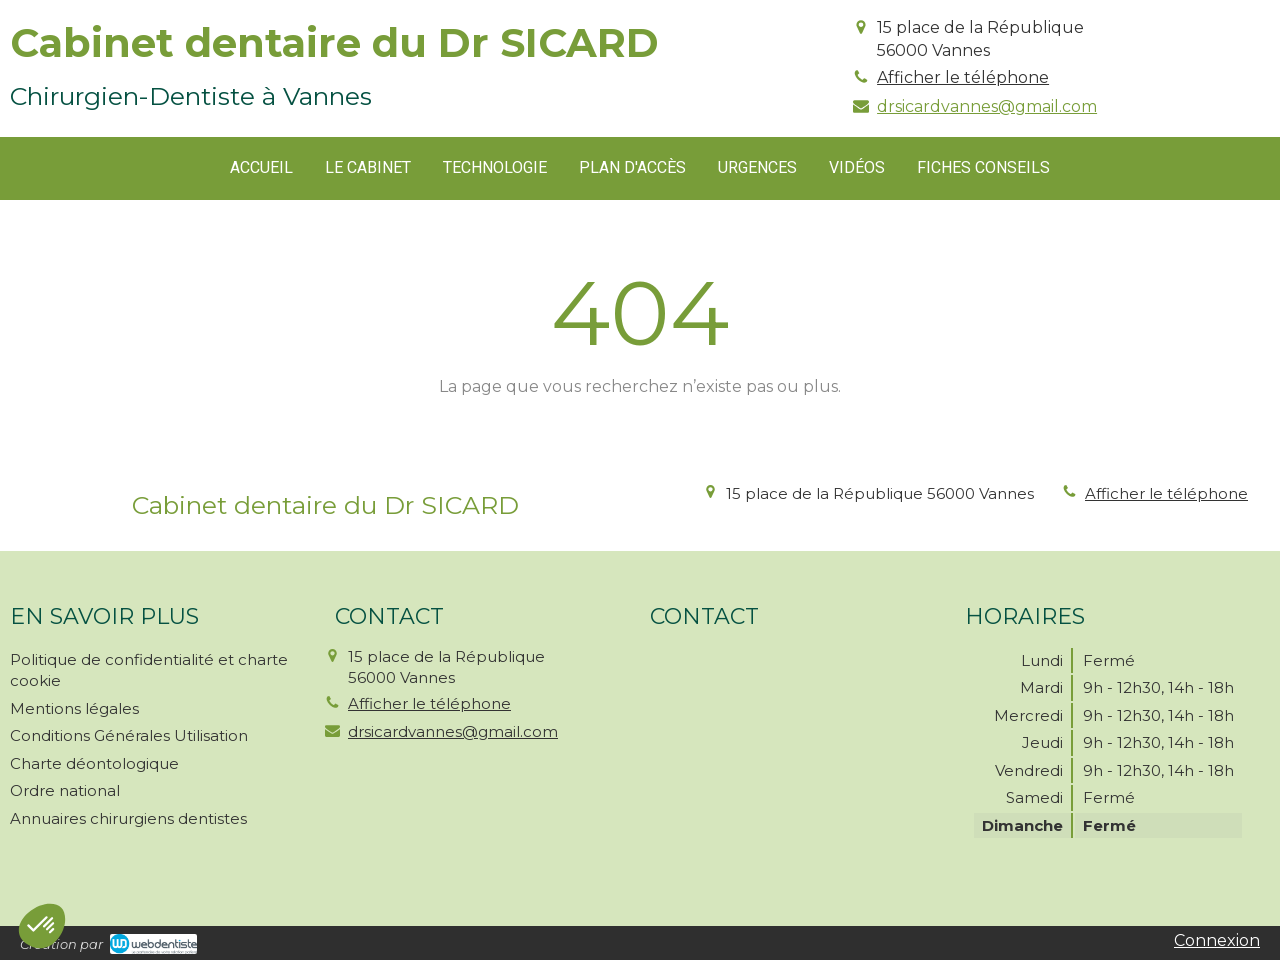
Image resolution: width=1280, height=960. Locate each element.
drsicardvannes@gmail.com (987, 106)
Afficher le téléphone (963, 77)
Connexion (1217, 940)
